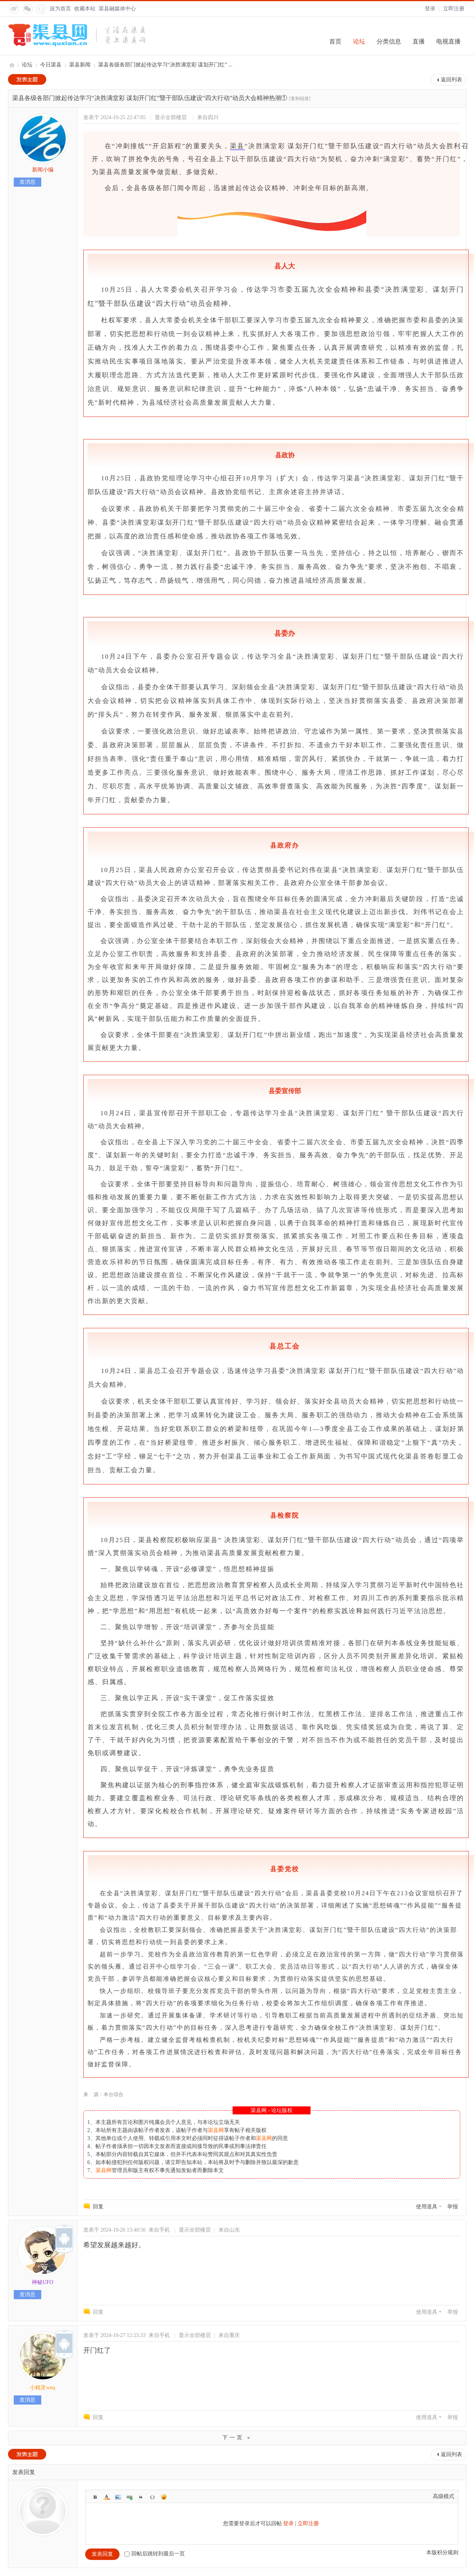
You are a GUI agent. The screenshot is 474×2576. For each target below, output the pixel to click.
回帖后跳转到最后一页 (155, 2554)
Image (118, 2497)
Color (106, 2497)
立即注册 (453, 8)
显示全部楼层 (171, 117)
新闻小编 (42, 170)
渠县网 (11, 64)
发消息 (27, 182)
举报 (452, 2206)
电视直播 (448, 41)
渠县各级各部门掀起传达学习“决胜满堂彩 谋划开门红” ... (165, 65)
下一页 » (237, 2437)
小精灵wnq (42, 2387)
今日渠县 (50, 65)
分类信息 (389, 41)
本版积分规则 (442, 2552)
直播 (419, 41)
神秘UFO (42, 2282)
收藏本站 (84, 8)
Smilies (164, 2497)
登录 (430, 8)
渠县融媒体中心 (117, 8)
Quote (141, 2497)
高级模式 (443, 2496)
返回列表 (451, 79)
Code (152, 2497)
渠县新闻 (80, 65)
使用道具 (426, 2206)
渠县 (237, 146)
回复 (98, 2206)
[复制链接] (300, 98)
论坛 (359, 41)
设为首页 (60, 8)
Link (129, 2497)
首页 (335, 41)
